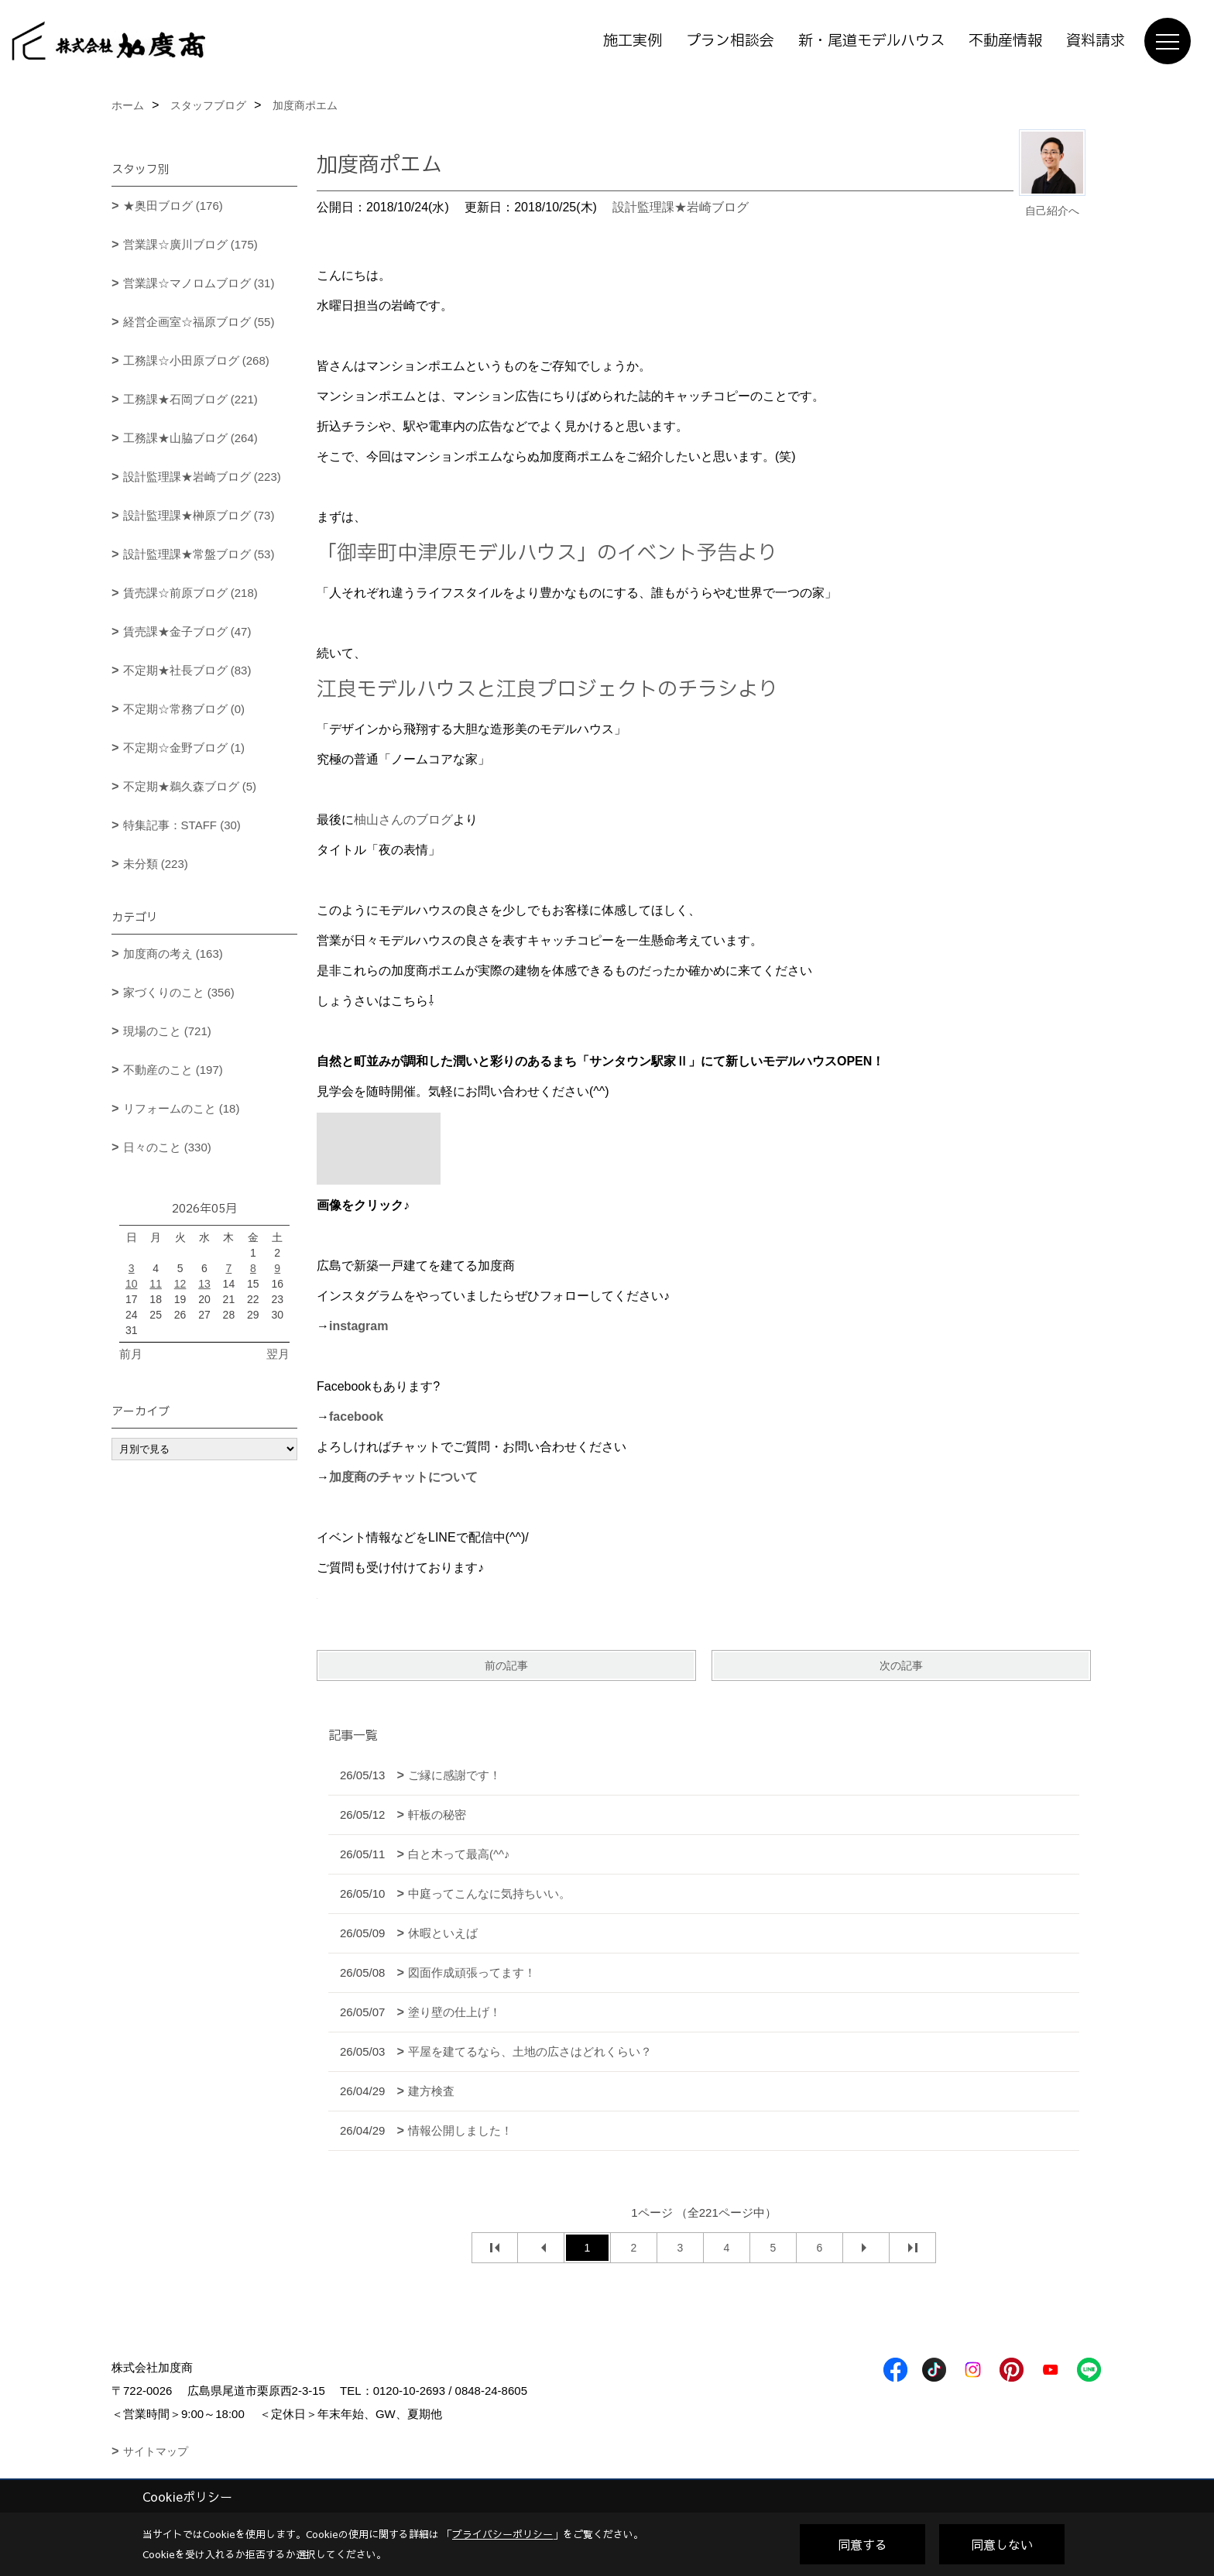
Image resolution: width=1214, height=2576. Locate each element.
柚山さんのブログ (403, 819)
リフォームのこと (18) (181, 1108)
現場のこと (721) (167, 1031)
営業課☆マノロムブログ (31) (199, 283)
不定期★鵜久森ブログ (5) (190, 786)
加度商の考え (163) (173, 953)
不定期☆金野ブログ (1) (184, 747)
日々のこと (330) (167, 1147)
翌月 (278, 1353)
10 (131, 1284)
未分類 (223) (155, 863)
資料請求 (1095, 41)
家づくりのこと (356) (179, 992)
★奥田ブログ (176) (173, 205)
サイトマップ (155, 2451)
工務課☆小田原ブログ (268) (196, 360)
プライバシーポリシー (502, 2534)
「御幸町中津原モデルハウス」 (457, 553)
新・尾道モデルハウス (871, 41)
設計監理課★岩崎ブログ (680, 207)
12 (180, 1284)
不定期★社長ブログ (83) (187, 670)
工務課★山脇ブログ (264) (190, 437)
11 (155, 1284)
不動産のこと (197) (173, 1069)
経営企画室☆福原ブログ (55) (199, 321)
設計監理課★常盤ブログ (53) (199, 554)
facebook (356, 1416)
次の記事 (901, 1665)
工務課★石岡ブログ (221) (190, 399)
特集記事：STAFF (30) (182, 825)
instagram (358, 1326)
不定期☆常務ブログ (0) (184, 708)
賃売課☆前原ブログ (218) (190, 592)
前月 (130, 1353)
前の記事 (506, 1665)
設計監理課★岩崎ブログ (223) (202, 476)
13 (204, 1284)
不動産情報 (1005, 41)
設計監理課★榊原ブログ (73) (199, 515)
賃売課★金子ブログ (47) (187, 631)
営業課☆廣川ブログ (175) (190, 244)
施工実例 (632, 41)
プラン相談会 (730, 41)
